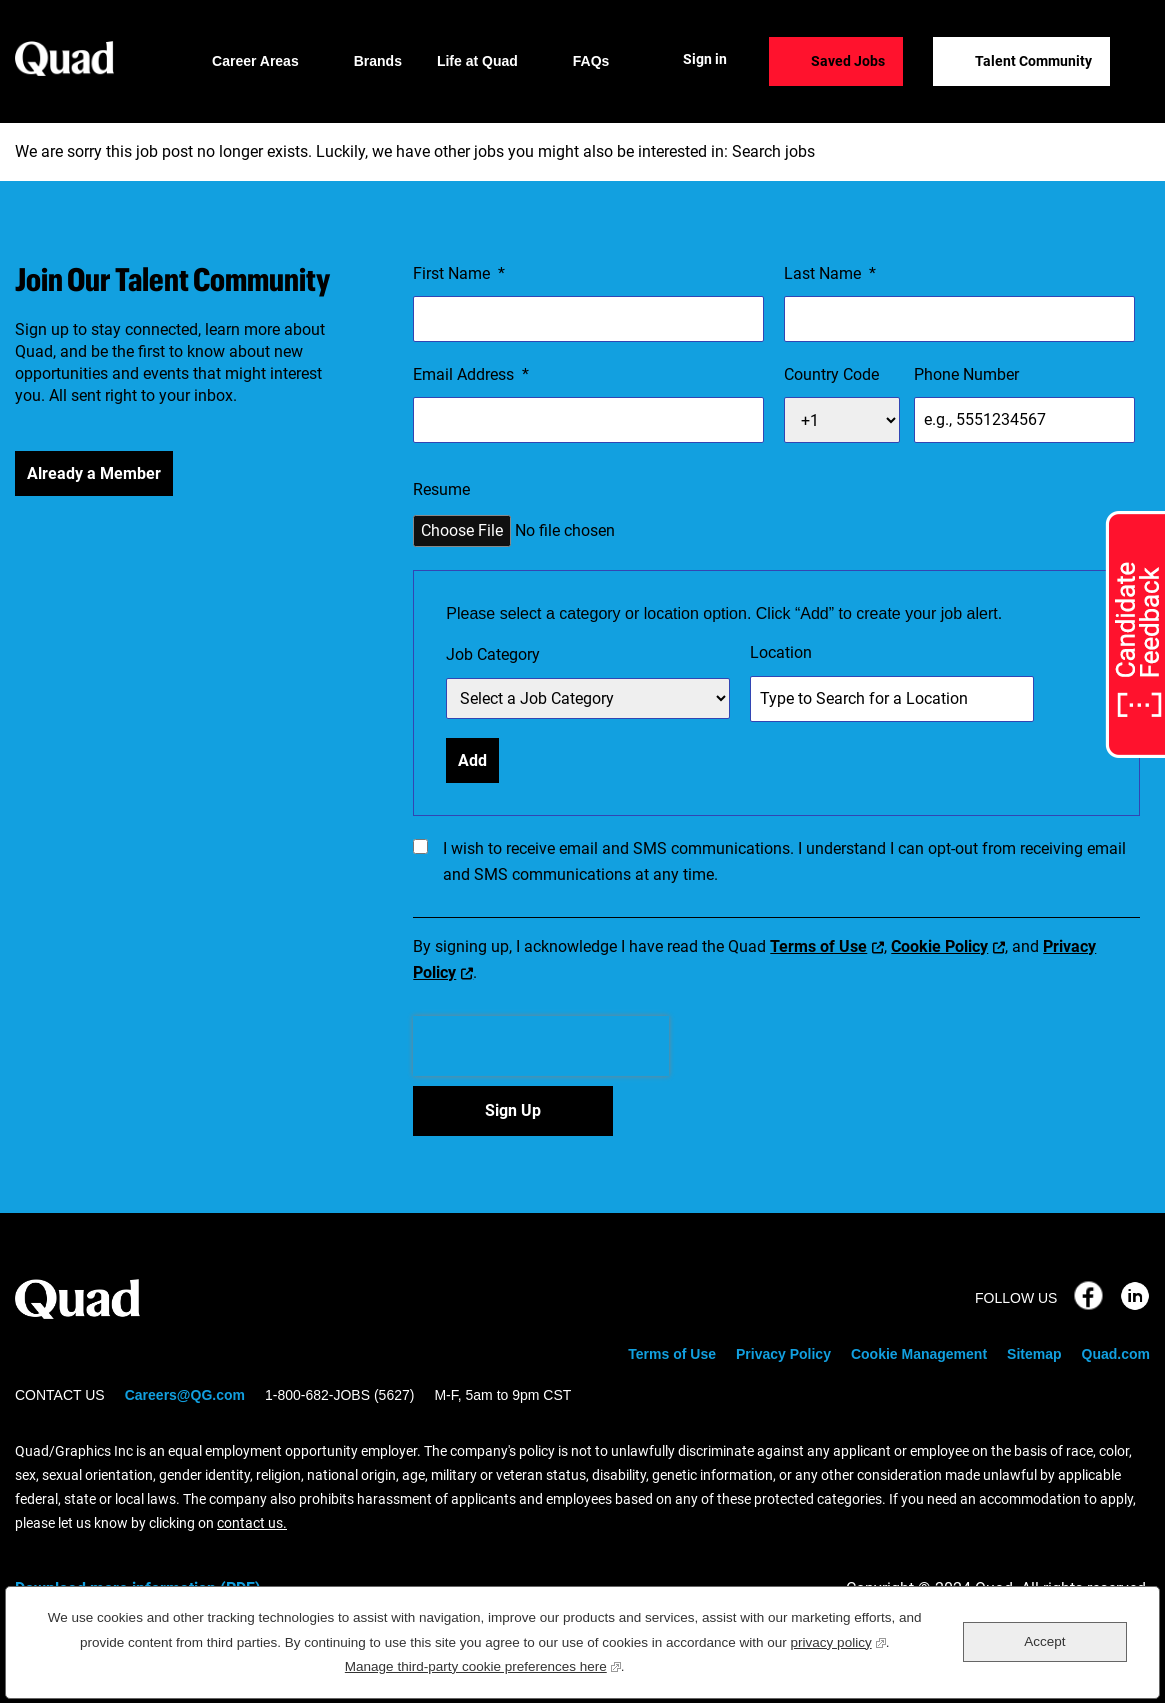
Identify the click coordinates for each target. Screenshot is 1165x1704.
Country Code (831, 374)
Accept (1044, 1641)
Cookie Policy (939, 946)
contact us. (252, 1523)
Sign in (705, 59)
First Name (459, 274)
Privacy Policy (783, 1354)
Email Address (471, 375)
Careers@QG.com (185, 1395)
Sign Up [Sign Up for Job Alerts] (513, 1110)
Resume (441, 489)
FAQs (591, 61)
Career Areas (255, 61)
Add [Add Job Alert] (472, 760)
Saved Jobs (848, 61)
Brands (378, 61)
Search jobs (773, 151)
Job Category (493, 654)
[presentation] (541, 1046)
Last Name (830, 274)
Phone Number (966, 374)
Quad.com (1116, 1354)
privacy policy (838, 1640)
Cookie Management (919, 1354)
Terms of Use (818, 946)
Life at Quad (477, 61)
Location (781, 652)
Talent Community (1033, 61)
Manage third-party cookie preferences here (483, 1664)
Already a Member (94, 473)
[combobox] (892, 699)
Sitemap (1034, 1354)
